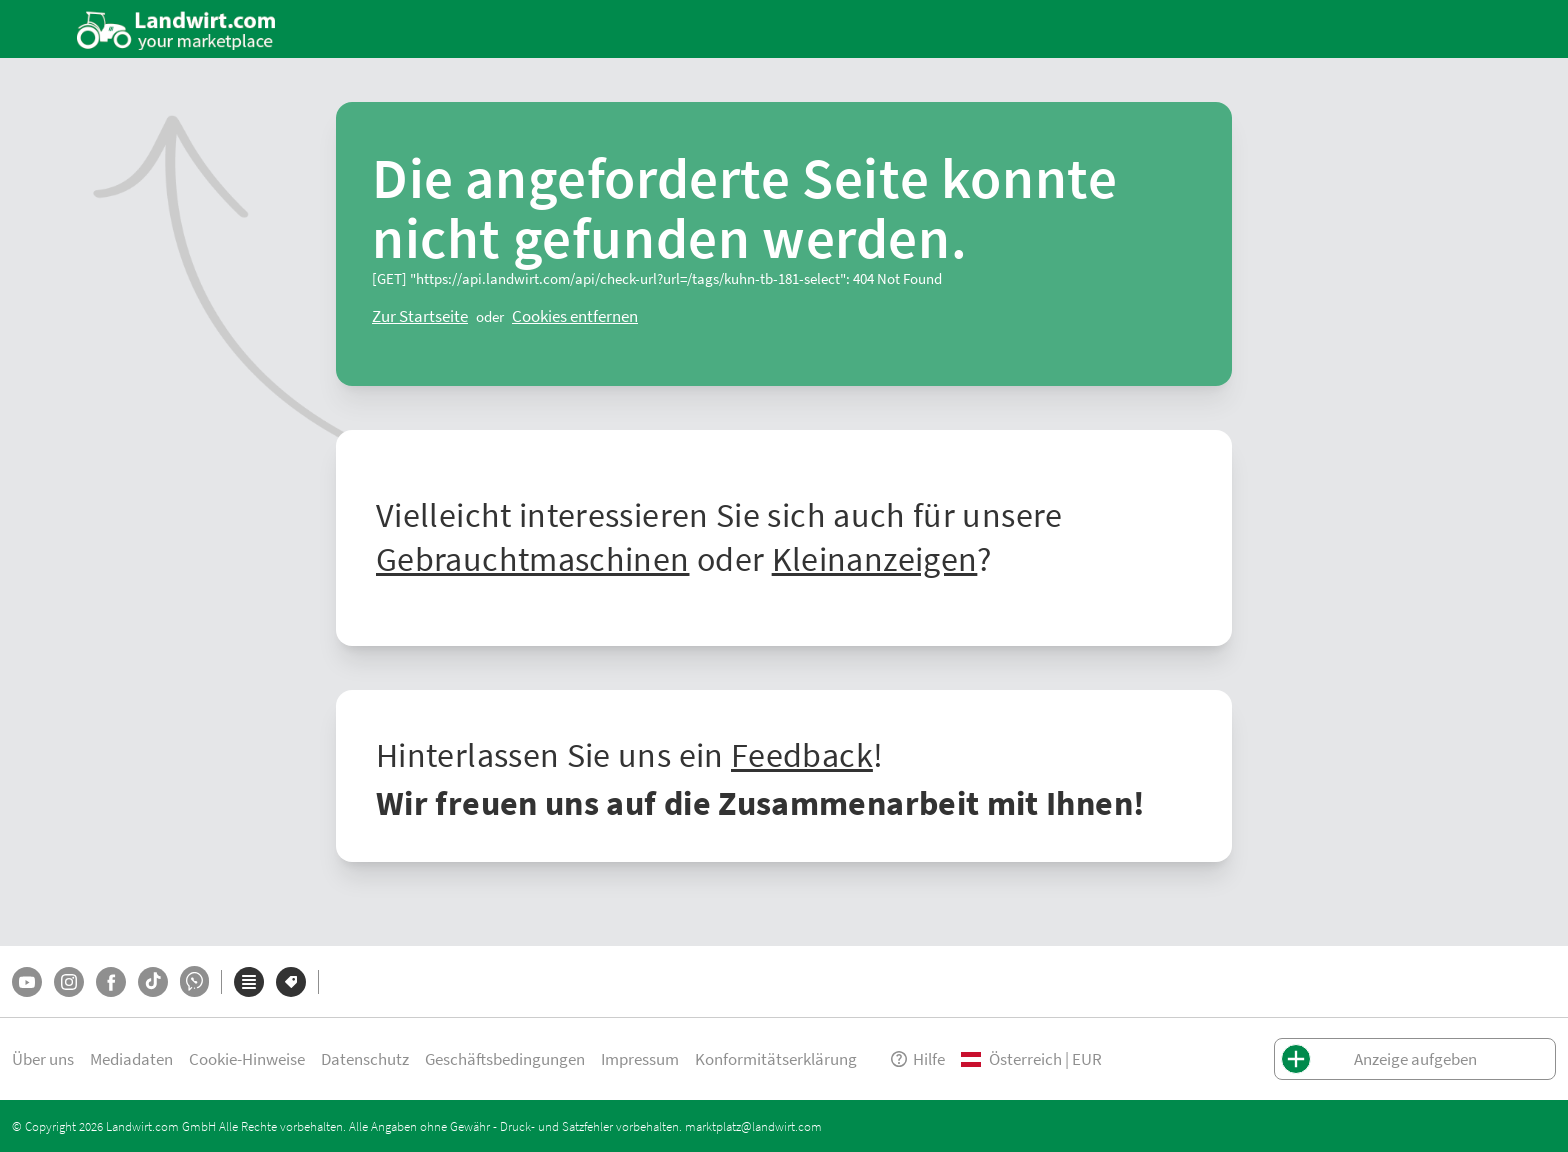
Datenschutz (365, 1058)
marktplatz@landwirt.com (753, 1126)
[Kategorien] (249, 982)
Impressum (640, 1058)
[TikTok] (153, 982)
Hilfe (917, 1058)
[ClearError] (420, 316)
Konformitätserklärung (776, 1058)
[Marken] (291, 982)
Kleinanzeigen (875, 558)
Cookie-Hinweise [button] (247, 1058)
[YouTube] (27, 982)
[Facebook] (111, 982)
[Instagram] (69, 982)
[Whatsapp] (194, 981)
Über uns (43, 1058)
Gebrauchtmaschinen (532, 558)
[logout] (575, 316)
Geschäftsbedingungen (505, 1058)
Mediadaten (131, 1058)
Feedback (802, 754)
